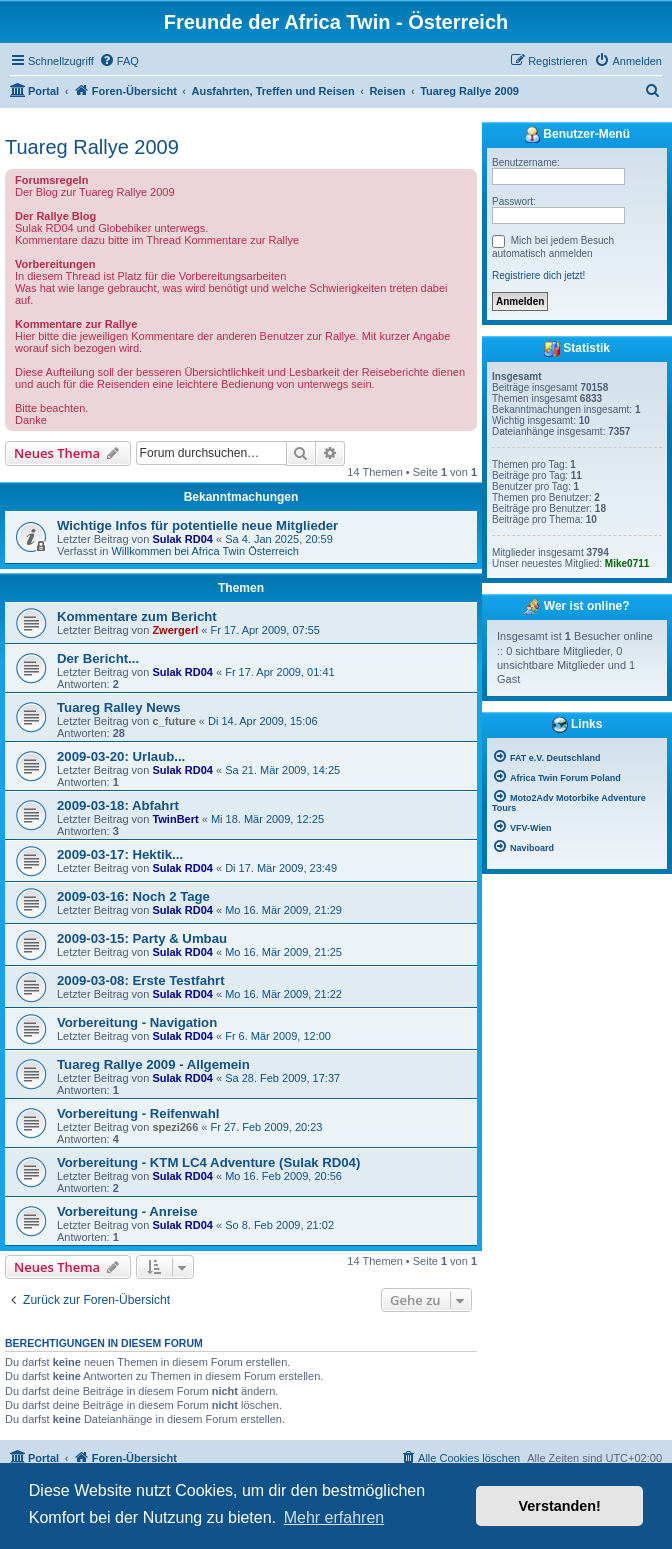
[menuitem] (119, 61)
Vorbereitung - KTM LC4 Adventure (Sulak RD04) (208, 1162)
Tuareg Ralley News (119, 707)
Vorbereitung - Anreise (127, 1211)
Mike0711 (627, 563)
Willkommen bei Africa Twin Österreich (204, 551)
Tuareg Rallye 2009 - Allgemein (153, 1064)
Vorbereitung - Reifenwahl (138, 1113)
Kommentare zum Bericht (137, 616)
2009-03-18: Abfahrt (118, 805)
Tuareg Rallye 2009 (92, 147)
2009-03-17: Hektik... (120, 854)
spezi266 (175, 1127)
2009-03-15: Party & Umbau (142, 938)
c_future (173, 721)
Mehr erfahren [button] (334, 1517)
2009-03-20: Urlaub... (121, 756)
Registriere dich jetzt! (538, 275)
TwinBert (175, 819)
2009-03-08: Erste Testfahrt (141, 980)
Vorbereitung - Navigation (137, 1022)
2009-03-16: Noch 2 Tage (133, 896)
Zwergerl (175, 630)
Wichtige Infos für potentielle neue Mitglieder (197, 525)
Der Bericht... (98, 658)
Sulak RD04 (182, 539)
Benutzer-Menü (577, 135)
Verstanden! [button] (560, 1506)
